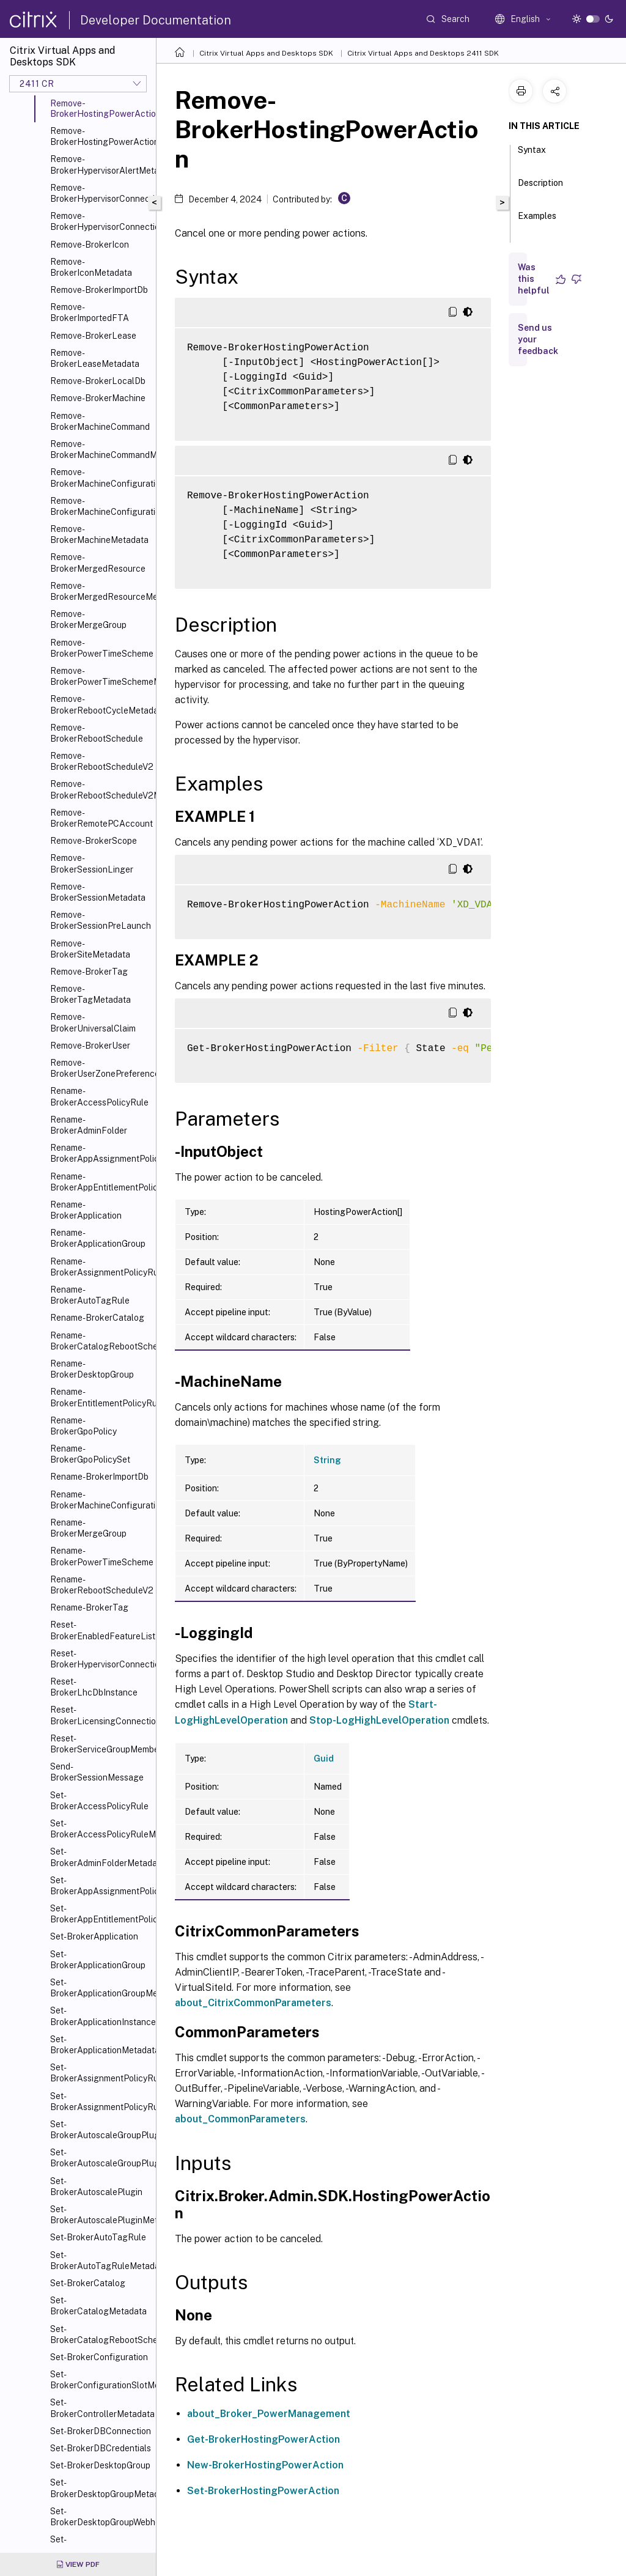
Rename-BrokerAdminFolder (88, 1125)
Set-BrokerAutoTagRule (98, 2237)
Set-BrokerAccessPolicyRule (99, 1800)
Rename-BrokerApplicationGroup (97, 1238)
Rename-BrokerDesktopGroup (92, 1369)
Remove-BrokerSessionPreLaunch (100, 920)
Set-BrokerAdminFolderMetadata (100, 1857)
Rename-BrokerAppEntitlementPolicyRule (100, 1182)
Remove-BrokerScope (93, 841)
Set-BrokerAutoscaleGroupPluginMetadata (100, 2157)
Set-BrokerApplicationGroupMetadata (100, 1987)
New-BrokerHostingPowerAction (265, 2465)
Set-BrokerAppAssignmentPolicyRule (100, 1885)
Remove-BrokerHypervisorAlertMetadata (100, 164)
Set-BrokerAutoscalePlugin (96, 2186)
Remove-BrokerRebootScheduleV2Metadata (100, 789)
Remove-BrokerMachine (97, 398)
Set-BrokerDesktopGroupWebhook (100, 2516)
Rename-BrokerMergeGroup (88, 1528)
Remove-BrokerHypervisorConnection (100, 193)
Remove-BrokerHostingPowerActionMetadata (100, 136)
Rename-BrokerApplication (86, 1210)
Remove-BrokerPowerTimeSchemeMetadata (100, 676)
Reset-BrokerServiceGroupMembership (100, 1743)
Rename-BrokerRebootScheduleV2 (100, 1584)
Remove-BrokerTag (89, 971)
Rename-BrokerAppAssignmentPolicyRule (100, 1153)
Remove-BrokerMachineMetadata (99, 534)
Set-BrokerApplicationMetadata (100, 2044)
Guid (324, 1758)
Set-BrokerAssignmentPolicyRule (100, 2072)
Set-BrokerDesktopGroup (100, 2465)
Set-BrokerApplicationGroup (97, 1959)
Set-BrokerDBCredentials (100, 2448)
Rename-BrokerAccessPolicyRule (99, 1096)
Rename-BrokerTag (89, 1607)
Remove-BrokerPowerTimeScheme (100, 648)
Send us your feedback (538, 339)
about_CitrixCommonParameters (253, 2003)
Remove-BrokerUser (90, 1045)
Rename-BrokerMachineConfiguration (100, 1499)
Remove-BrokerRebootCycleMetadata (100, 704)
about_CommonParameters (240, 2119)
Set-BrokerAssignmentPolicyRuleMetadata (100, 2101)
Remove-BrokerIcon (89, 244)
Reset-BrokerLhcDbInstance (94, 1687)
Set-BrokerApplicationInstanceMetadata (100, 2016)
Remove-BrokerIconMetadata (91, 267)
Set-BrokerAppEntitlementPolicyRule (100, 1913)
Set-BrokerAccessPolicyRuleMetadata (100, 1828)
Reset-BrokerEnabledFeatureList (100, 1630)
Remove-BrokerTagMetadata (90, 994)
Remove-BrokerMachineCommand (100, 421)
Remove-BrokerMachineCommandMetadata (100, 449)
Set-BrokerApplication (94, 1936)
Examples (537, 221)
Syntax (532, 155)
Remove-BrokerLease (93, 336)
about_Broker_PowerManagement (268, 2413)
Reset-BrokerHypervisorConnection (100, 1658)
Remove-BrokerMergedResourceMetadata (100, 591)
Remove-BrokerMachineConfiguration (100, 477)
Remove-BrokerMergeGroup (88, 619)
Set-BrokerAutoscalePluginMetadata (100, 2214)
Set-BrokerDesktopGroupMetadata (100, 2488)
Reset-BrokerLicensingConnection (100, 1715)
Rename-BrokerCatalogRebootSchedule (100, 1340)
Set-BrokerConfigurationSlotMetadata (100, 2379)
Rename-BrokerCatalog (97, 1318)
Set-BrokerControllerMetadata (100, 2407)
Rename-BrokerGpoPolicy (83, 1425)
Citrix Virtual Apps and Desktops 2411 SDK (423, 53)
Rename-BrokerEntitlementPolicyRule (100, 1397)
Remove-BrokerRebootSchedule (96, 733)
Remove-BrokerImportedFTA (89, 312)
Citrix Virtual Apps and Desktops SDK (266, 53)
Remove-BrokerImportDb (99, 290)
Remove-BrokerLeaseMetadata (94, 358)
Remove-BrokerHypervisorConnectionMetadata (100, 221)
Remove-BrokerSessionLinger (91, 863)
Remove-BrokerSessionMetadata (97, 892)
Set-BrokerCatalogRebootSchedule (100, 2334)
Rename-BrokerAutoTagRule (90, 1295)
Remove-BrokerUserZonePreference (100, 1068)
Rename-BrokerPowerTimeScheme (100, 1556)
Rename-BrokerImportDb (99, 1477)
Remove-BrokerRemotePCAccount (100, 818)
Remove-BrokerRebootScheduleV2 (100, 761)
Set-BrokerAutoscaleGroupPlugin (100, 2129)
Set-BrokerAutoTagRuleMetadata (100, 2260)
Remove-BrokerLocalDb (97, 381)
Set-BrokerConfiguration (99, 2357)
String (327, 1460)
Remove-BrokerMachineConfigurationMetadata (100, 506)
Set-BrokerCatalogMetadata (98, 2305)
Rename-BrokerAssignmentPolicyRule (100, 1267)
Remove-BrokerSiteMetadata (90, 949)
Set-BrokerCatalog (87, 2283)
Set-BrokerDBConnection (100, 2431)
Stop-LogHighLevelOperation (379, 1720)
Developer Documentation (155, 20)
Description (540, 188)
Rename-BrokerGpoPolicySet (90, 1454)
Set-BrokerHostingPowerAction (263, 2491)
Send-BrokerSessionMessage (97, 1772)
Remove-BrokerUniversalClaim (93, 1022)
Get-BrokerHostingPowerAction (263, 2439)
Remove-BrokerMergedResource (97, 562)
